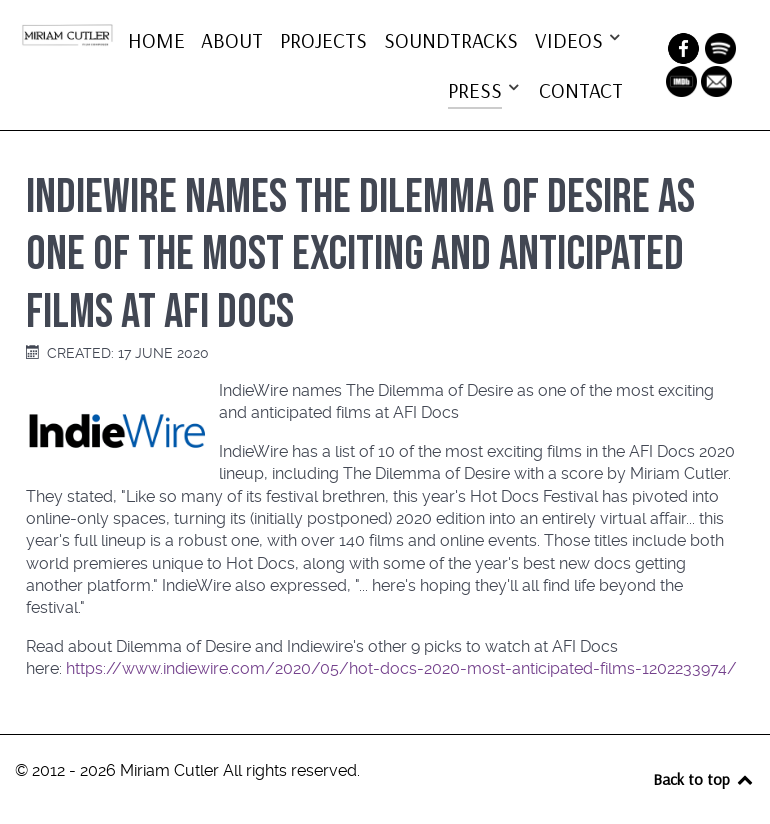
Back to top (704, 779)
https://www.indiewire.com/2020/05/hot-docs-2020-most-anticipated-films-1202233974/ (401, 668)
